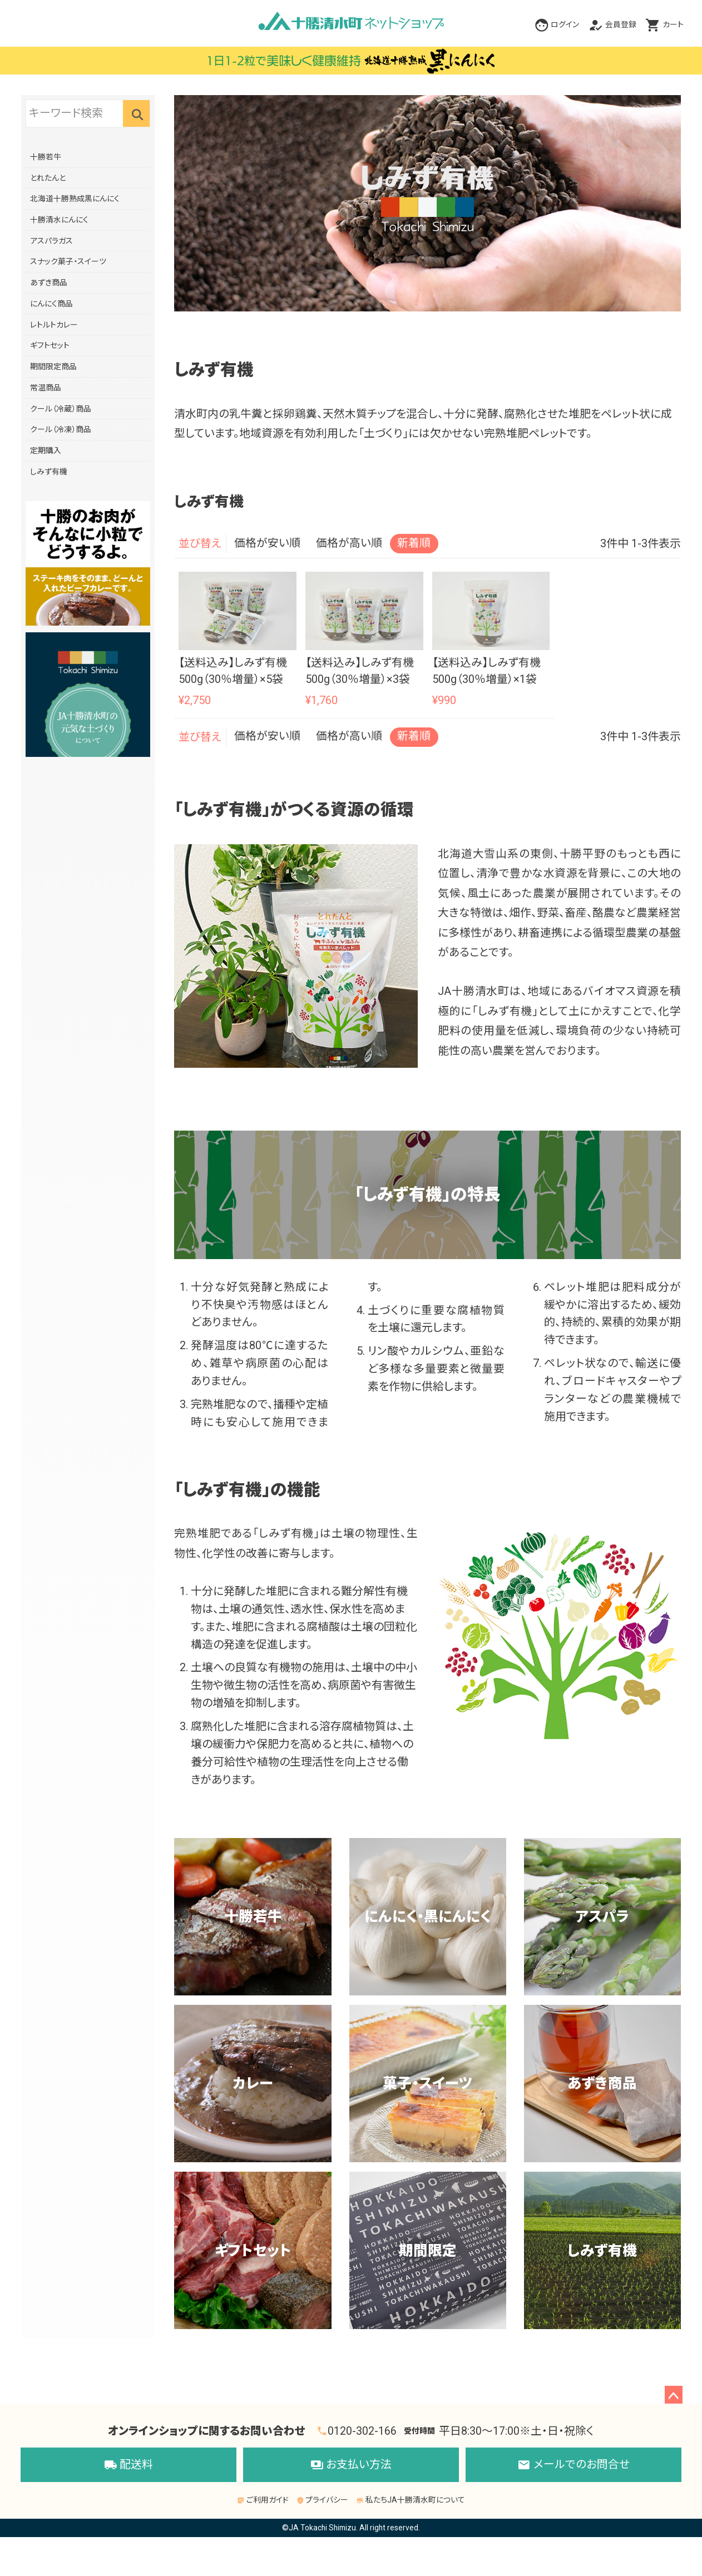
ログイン (565, 24)
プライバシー (322, 2499)
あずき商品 (48, 282)
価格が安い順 (267, 543)
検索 (136, 113)
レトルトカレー (54, 324)
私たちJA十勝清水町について (410, 2499)
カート (673, 24)
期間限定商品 (53, 366)
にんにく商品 (51, 303)
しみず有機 (48, 471)
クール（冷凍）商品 (60, 429)
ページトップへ (674, 2395)
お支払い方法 (351, 2465)
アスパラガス (51, 240)
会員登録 (620, 24)
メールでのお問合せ (573, 2465)
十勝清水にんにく (59, 219)
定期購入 (45, 450)
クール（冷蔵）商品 (60, 408)
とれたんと (48, 178)
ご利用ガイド (263, 2499)
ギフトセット (50, 345)
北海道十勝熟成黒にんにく (75, 198)
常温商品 (45, 387)
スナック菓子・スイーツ (68, 261)
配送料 (129, 2465)
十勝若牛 (45, 156)
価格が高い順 (349, 543)
